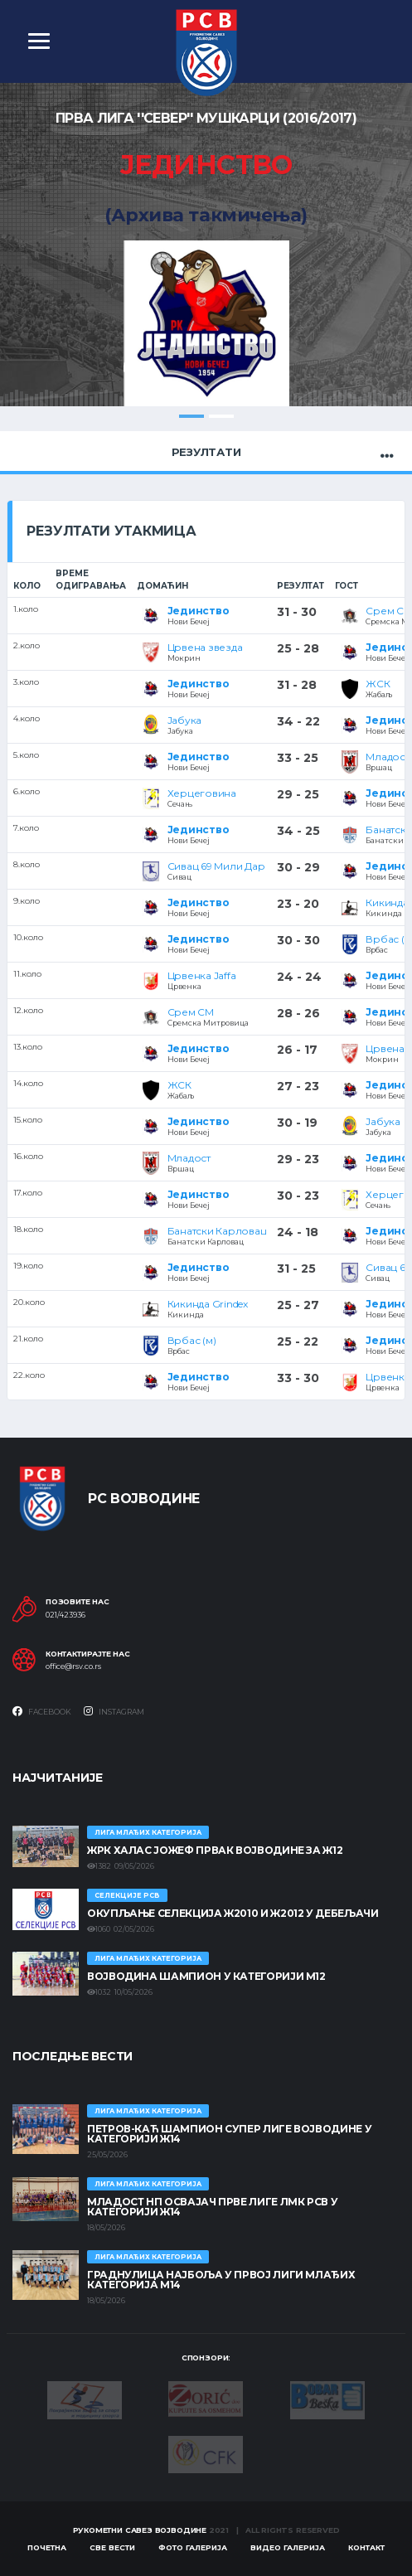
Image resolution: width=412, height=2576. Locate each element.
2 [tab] (221, 416)
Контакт (366, 2547)
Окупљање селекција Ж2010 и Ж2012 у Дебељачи (233, 1913)
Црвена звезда (205, 647)
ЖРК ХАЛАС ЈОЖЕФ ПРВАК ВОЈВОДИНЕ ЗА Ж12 (214, 1850)
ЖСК (378, 683)
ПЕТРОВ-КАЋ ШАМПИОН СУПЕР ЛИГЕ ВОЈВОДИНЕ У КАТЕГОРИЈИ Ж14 (229, 2133)
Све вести (112, 2547)
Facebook (41, 1711)
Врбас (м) (191, 1340)
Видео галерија (287, 2547)
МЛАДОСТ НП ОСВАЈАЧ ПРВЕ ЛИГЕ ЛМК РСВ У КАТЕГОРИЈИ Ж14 (212, 2206)
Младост (387, 756)
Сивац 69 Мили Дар (216, 866)
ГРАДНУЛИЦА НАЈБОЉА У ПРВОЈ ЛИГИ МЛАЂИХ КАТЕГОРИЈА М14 (221, 2279)
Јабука (184, 720)
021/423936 (65, 1615)
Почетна (46, 2547)
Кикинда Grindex (207, 1304)
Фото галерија (192, 2547)
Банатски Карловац (217, 1231)
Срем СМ (190, 1012)
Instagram (114, 1711)
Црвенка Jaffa (201, 975)
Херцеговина (201, 793)
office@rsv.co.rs (73, 1667)
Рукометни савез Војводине (140, 2530)
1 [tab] (191, 416)
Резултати (206, 451)
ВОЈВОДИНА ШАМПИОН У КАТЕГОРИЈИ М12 (206, 1976)
